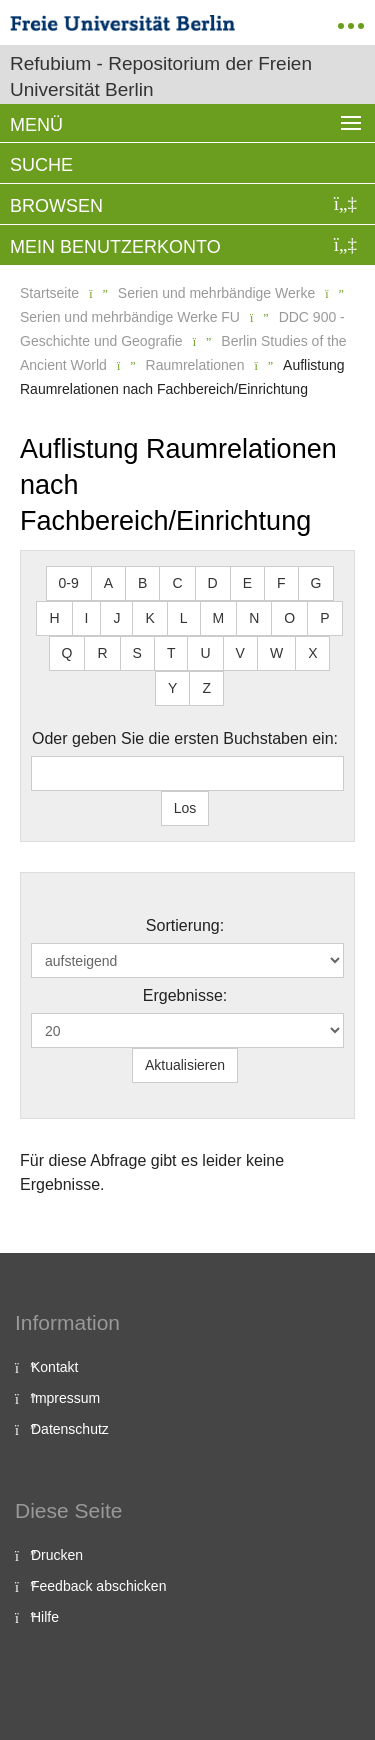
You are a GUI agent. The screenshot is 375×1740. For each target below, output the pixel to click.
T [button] (171, 653)
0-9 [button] (69, 583)
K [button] (149, 618)
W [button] (276, 653)
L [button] (184, 618)
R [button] (102, 653)
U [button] (205, 653)
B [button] (142, 583)
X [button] (312, 653)
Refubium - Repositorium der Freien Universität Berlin (161, 76)
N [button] (254, 618)
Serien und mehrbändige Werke (216, 293)
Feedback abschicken (98, 1586)
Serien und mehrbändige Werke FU (130, 317)
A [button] (108, 583)
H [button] (54, 618)
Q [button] (67, 653)
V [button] (240, 653)
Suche (41, 165)
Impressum (65, 1398)
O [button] (289, 618)
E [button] (247, 583)
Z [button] (206, 688)
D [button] (213, 583)
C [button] (177, 583)
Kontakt (54, 1367)
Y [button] (172, 688)
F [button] (281, 583)
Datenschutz (70, 1429)
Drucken (57, 1555)
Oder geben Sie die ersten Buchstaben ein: (185, 738)
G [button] (316, 583)
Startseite (49, 293)
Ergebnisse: (185, 995)
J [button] (116, 618)
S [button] (137, 653)
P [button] (324, 618)
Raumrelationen (195, 365)
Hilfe (45, 1617)
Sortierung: (185, 925)
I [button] (87, 618)
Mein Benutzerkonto (115, 247)
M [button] (219, 618)
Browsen (56, 206)
